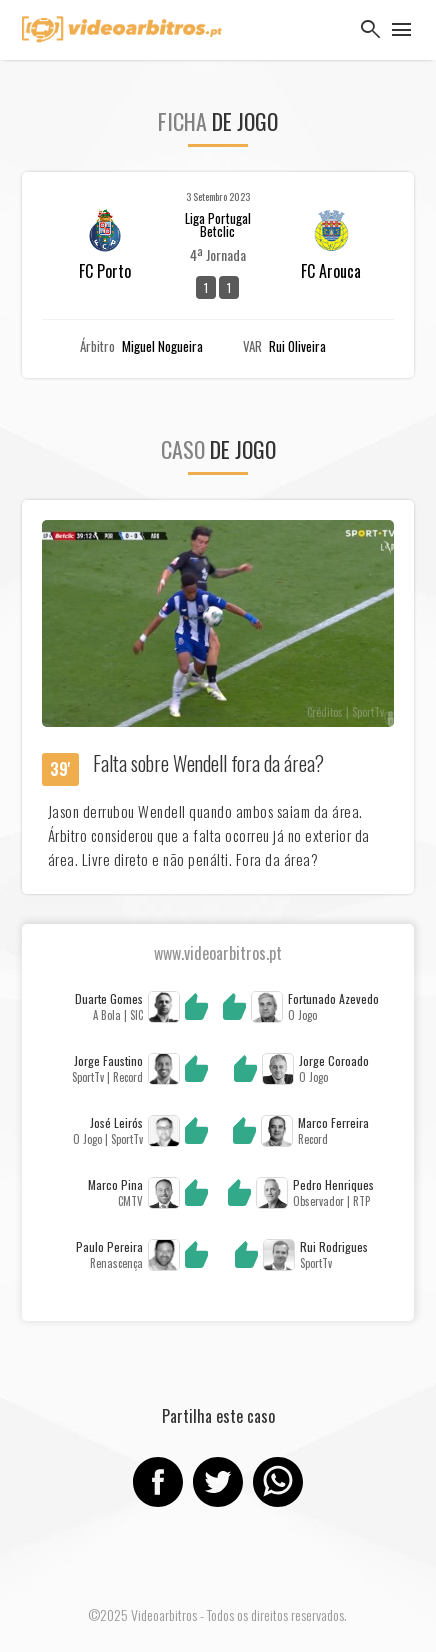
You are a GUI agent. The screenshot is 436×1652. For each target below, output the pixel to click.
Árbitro (97, 346)
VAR (252, 346)
